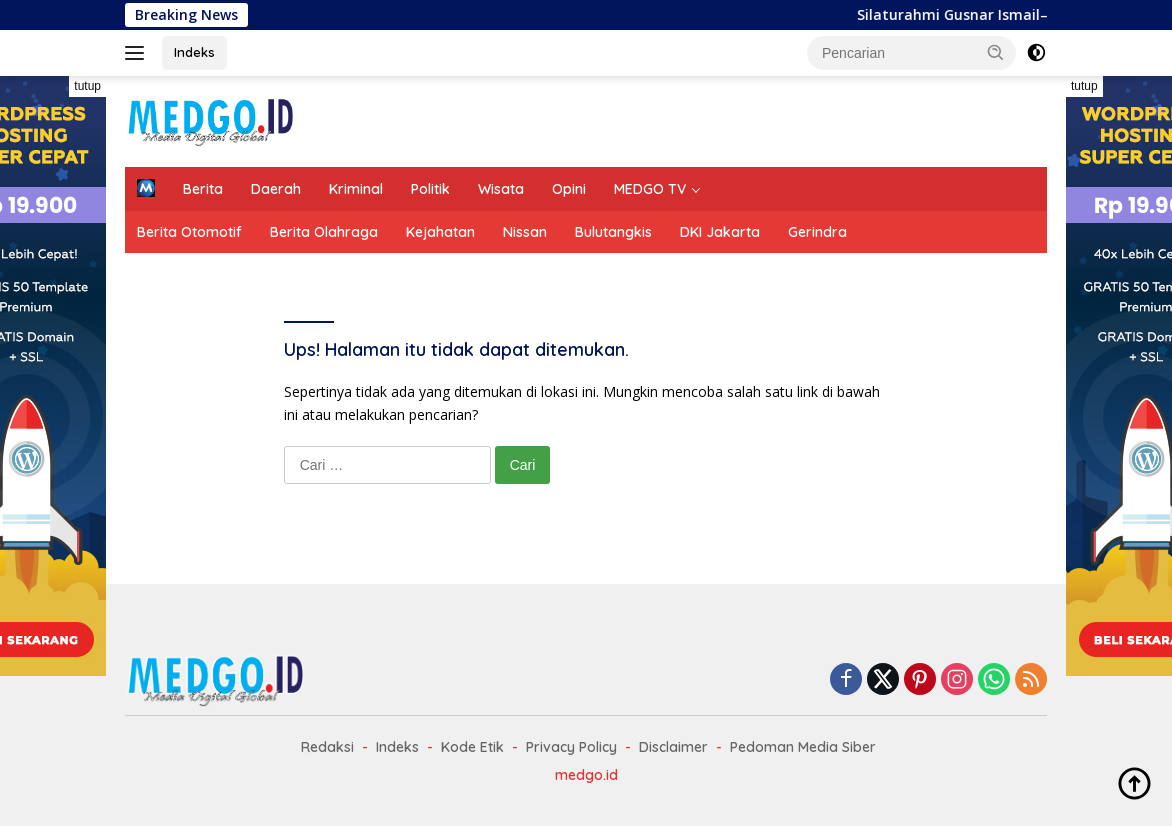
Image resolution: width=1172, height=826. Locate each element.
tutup (87, 86)
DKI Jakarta (720, 232)
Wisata (501, 189)
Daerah (276, 189)
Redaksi (327, 747)
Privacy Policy (571, 747)
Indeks (194, 52)
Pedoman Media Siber (803, 747)
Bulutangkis (613, 232)
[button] (996, 52)
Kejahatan (440, 232)
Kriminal (356, 189)
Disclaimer (673, 747)
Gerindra (817, 232)
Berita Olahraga (324, 232)
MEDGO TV (650, 189)
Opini (569, 189)
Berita (203, 189)
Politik (430, 189)
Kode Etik (472, 747)
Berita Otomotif (189, 232)
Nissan (525, 232)
